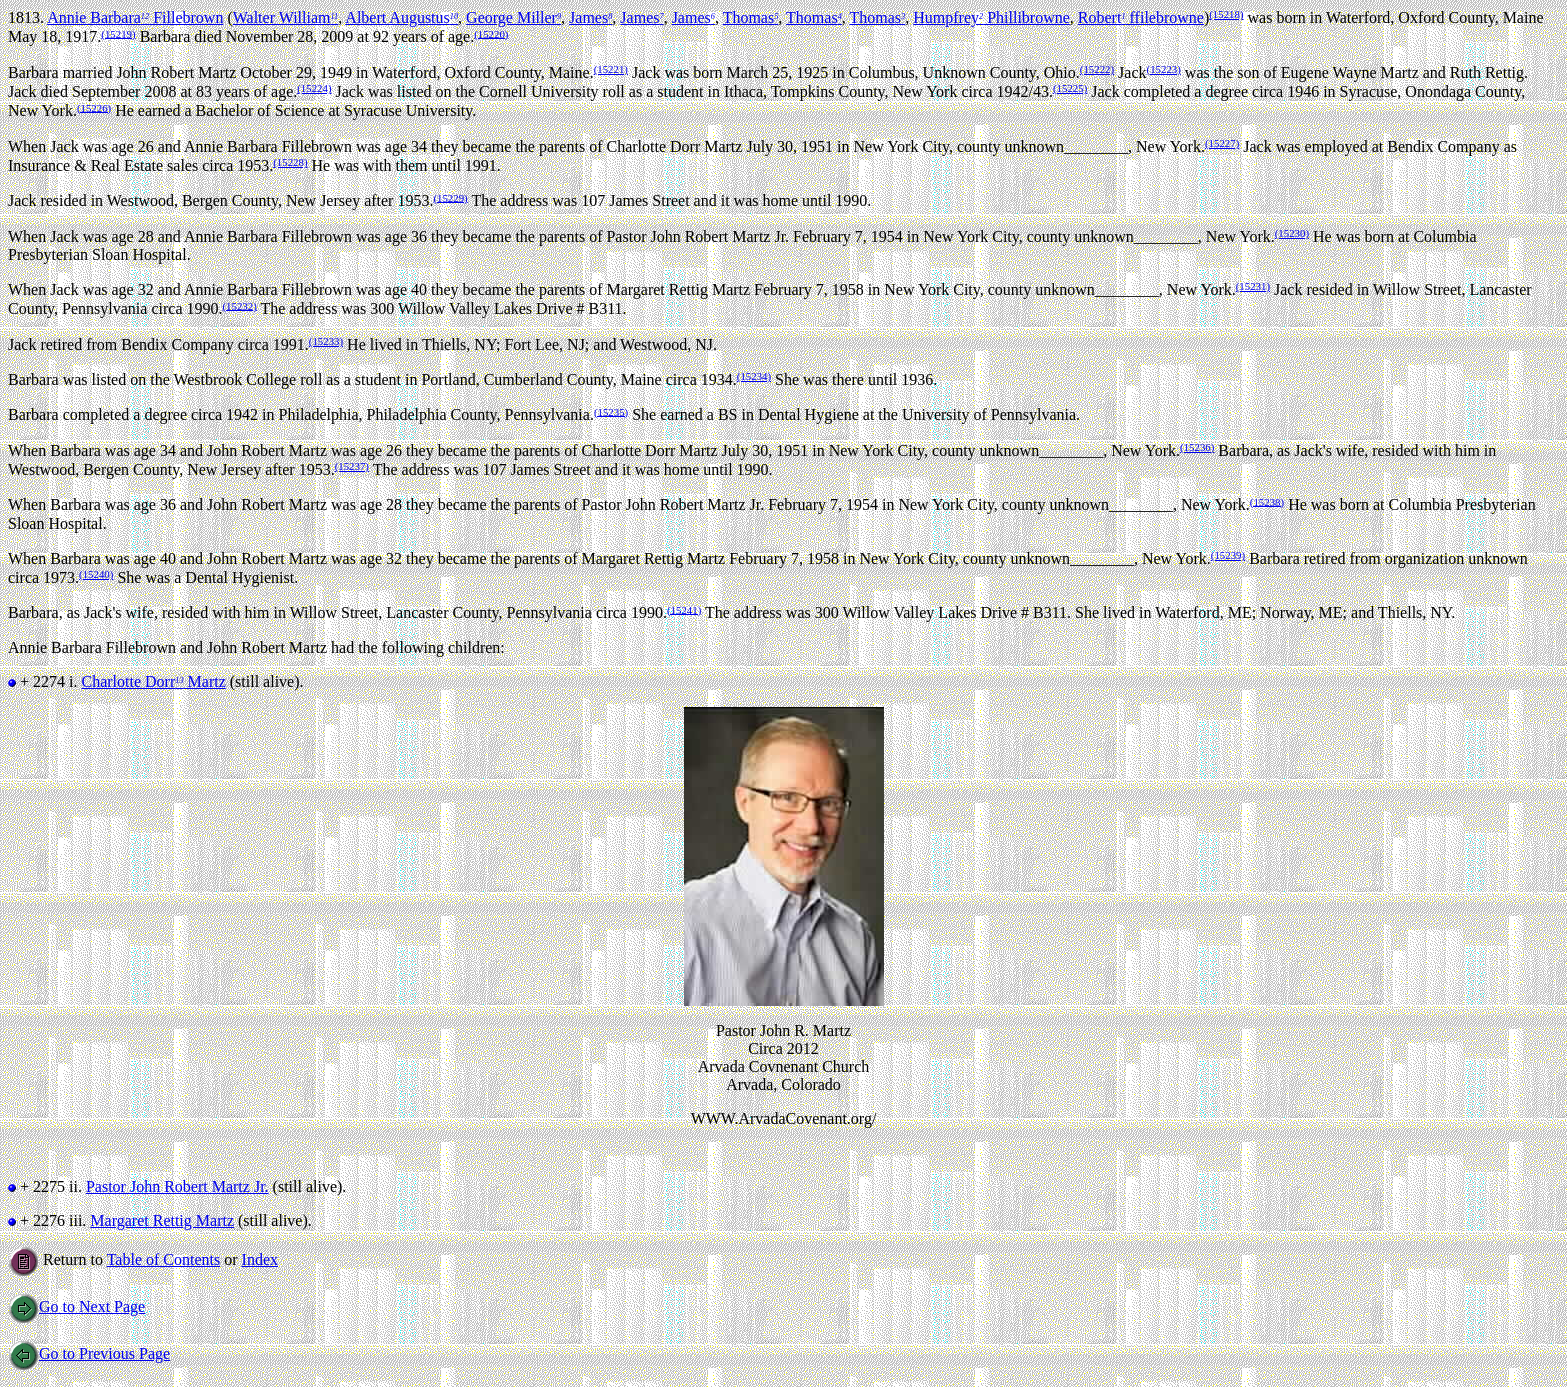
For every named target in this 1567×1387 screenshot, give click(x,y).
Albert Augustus (401, 17)
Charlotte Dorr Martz (153, 681)
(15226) (94, 107)
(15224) (314, 88)
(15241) (684, 609)
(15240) (96, 574)
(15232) (239, 305)
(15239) (1228, 555)
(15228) (290, 162)
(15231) (1253, 286)
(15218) (1226, 14)
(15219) (118, 33)
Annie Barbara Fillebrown (135, 17)
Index (260, 1259)
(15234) (754, 376)
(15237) (352, 466)
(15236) (1197, 447)
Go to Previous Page (89, 1353)
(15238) (1267, 501)
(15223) (1164, 69)
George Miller (513, 17)
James (590, 17)
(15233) (326, 341)
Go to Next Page (76, 1306)
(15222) (1097, 69)
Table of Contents (164, 1259)
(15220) (491, 33)
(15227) (1222, 143)
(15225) (1070, 88)
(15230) (1292, 233)
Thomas (751, 17)
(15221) (611, 69)
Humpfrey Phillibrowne (991, 17)
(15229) (450, 197)
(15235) (611, 411)
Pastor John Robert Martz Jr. (177, 1186)
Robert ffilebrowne (1141, 17)
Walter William (285, 17)
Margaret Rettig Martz (162, 1220)
